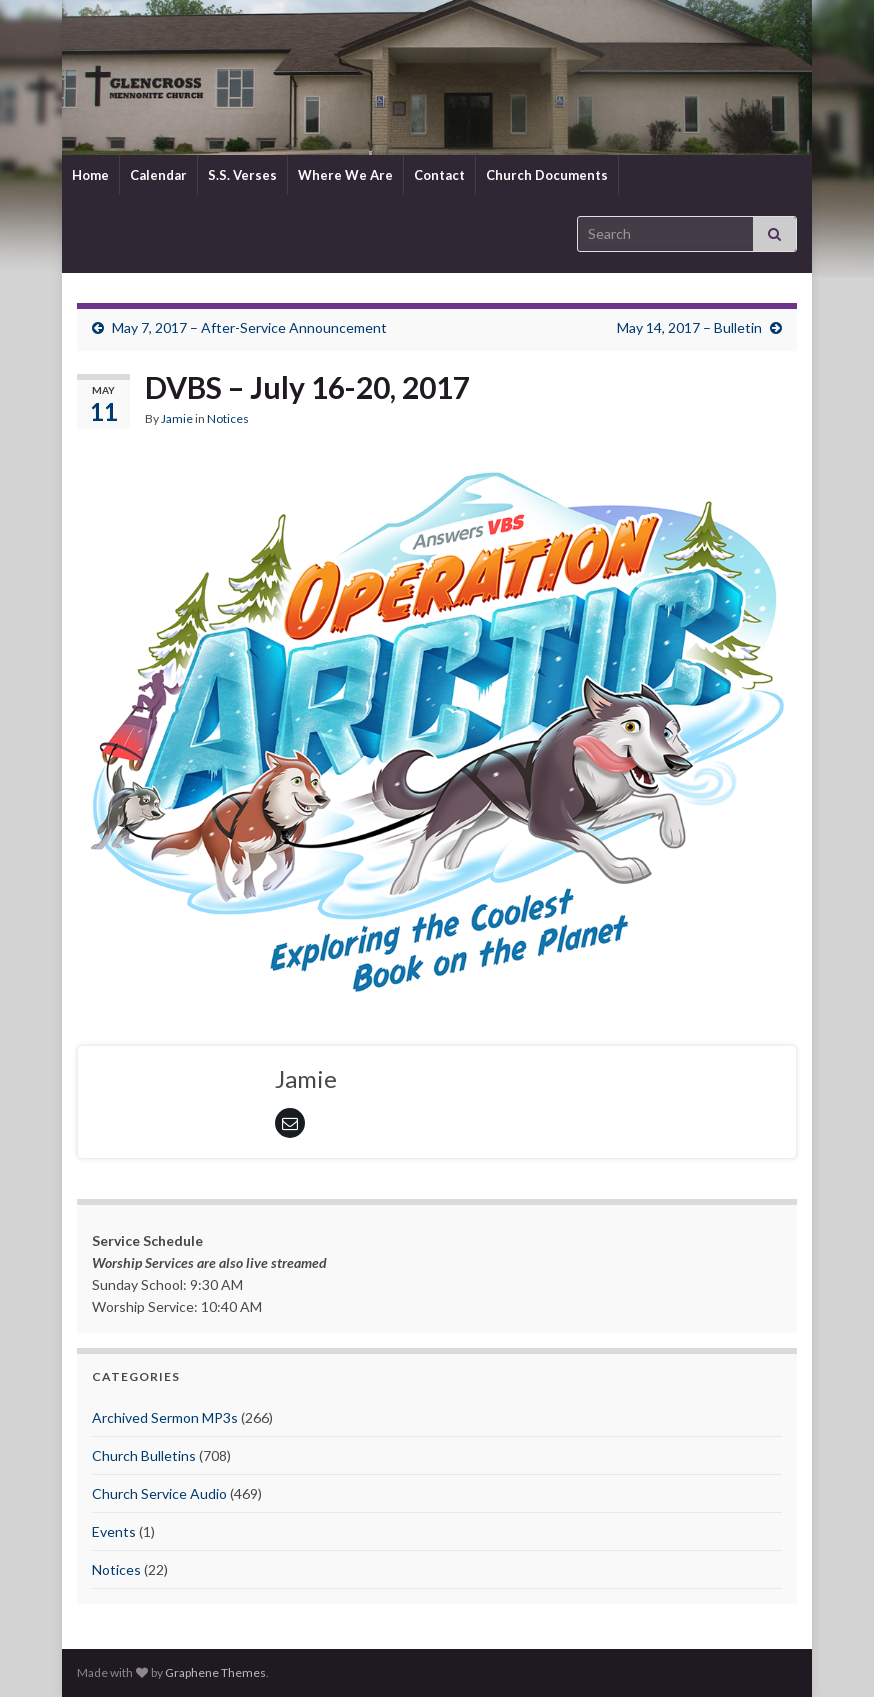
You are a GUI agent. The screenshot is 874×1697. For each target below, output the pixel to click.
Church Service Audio (159, 1493)
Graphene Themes (215, 1672)
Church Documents (547, 175)
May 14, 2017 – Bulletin (689, 327)
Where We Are (345, 175)
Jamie (177, 418)
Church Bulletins (144, 1455)
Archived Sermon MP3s (165, 1417)
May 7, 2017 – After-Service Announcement (249, 327)
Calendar (158, 175)
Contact (439, 175)
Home (90, 175)
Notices (228, 418)
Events (114, 1531)
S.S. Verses (242, 175)
